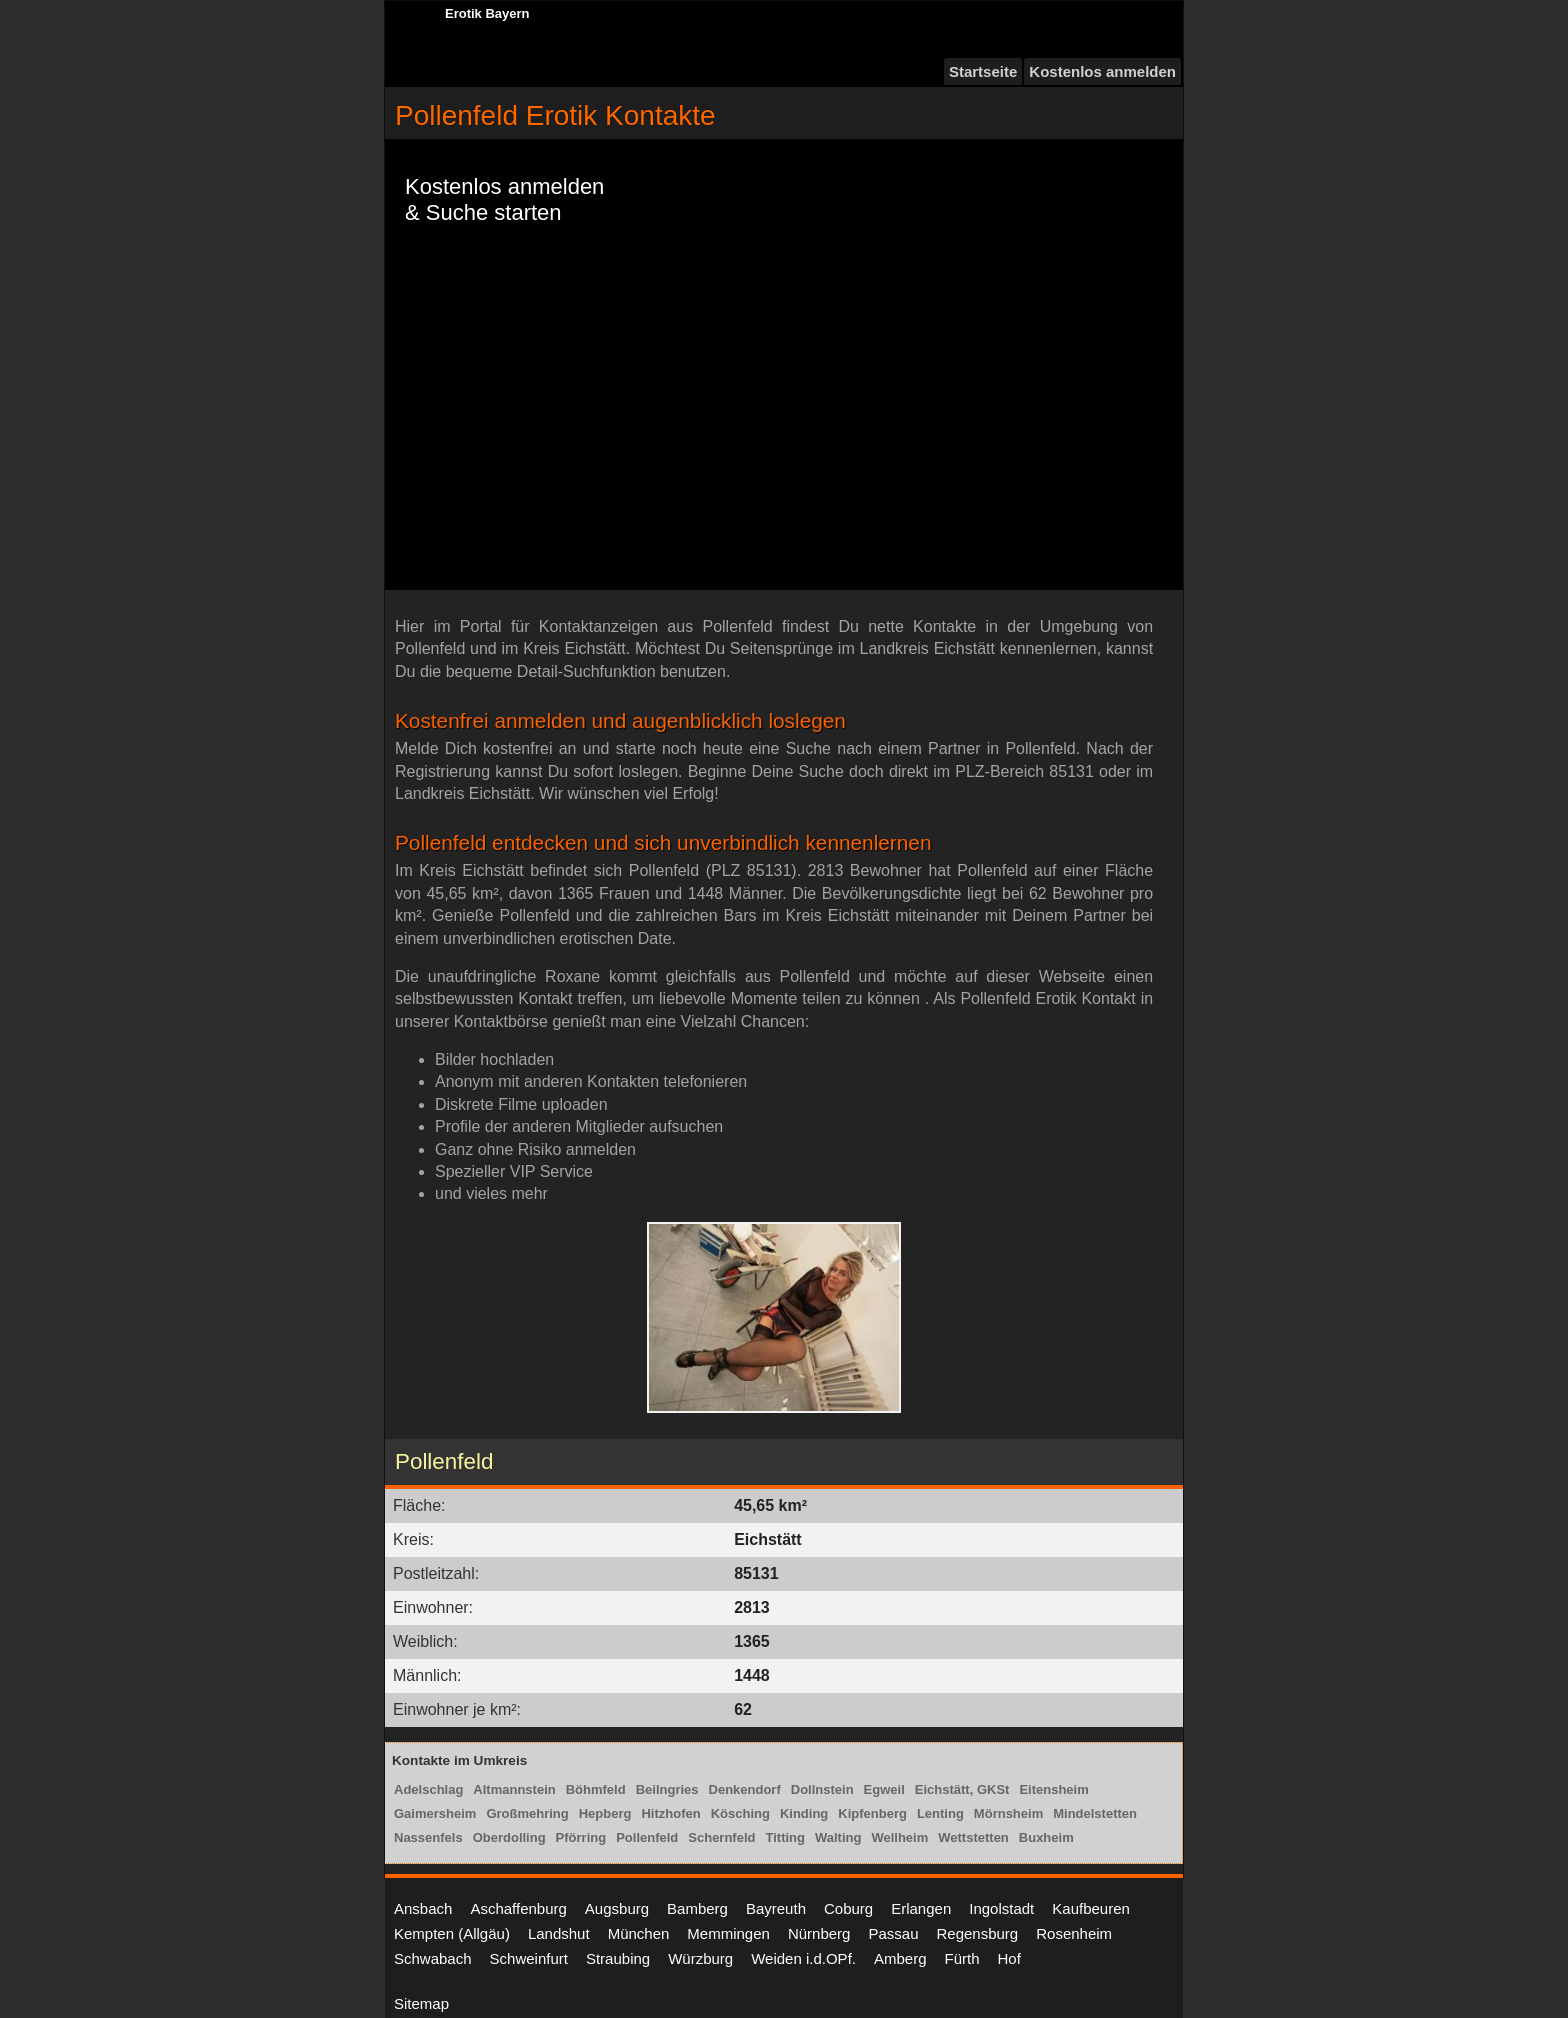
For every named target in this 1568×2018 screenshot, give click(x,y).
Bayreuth (776, 1908)
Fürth (962, 1958)
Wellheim (899, 1837)
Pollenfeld (647, 1837)
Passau (893, 1933)
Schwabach (433, 1958)
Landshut (559, 1933)
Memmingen (728, 1933)
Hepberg (605, 1813)
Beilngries (667, 1789)
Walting (838, 1837)
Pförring (581, 1837)
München (639, 1933)
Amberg (900, 1958)
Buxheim (1046, 1837)
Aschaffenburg (518, 1908)
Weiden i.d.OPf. (803, 1958)
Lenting (940, 1813)
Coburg (848, 1908)
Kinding (804, 1813)
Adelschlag (428, 1789)
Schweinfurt (529, 1958)
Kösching (740, 1813)
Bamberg (697, 1908)
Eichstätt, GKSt (962, 1789)
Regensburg (977, 1933)
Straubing (618, 1958)
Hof (1009, 1958)
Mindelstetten (1095, 1813)
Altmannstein (514, 1789)
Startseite (983, 71)
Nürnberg (819, 1933)
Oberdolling (509, 1837)
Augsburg (617, 1908)
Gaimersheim (435, 1813)
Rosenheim (1074, 1933)
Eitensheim (1053, 1789)
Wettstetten (973, 1837)
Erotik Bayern (487, 13)
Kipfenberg (872, 1813)
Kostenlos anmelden (1102, 71)
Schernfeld (721, 1837)
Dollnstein (822, 1789)
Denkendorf (745, 1789)
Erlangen (921, 1908)
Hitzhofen (670, 1813)
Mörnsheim (1008, 1813)
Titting (784, 1837)
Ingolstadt (1001, 1908)
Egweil (884, 1789)
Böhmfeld (596, 1789)
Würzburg (700, 1958)
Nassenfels (428, 1837)
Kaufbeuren (1091, 1908)
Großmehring (527, 1813)
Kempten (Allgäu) (452, 1933)
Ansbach (423, 1908)
